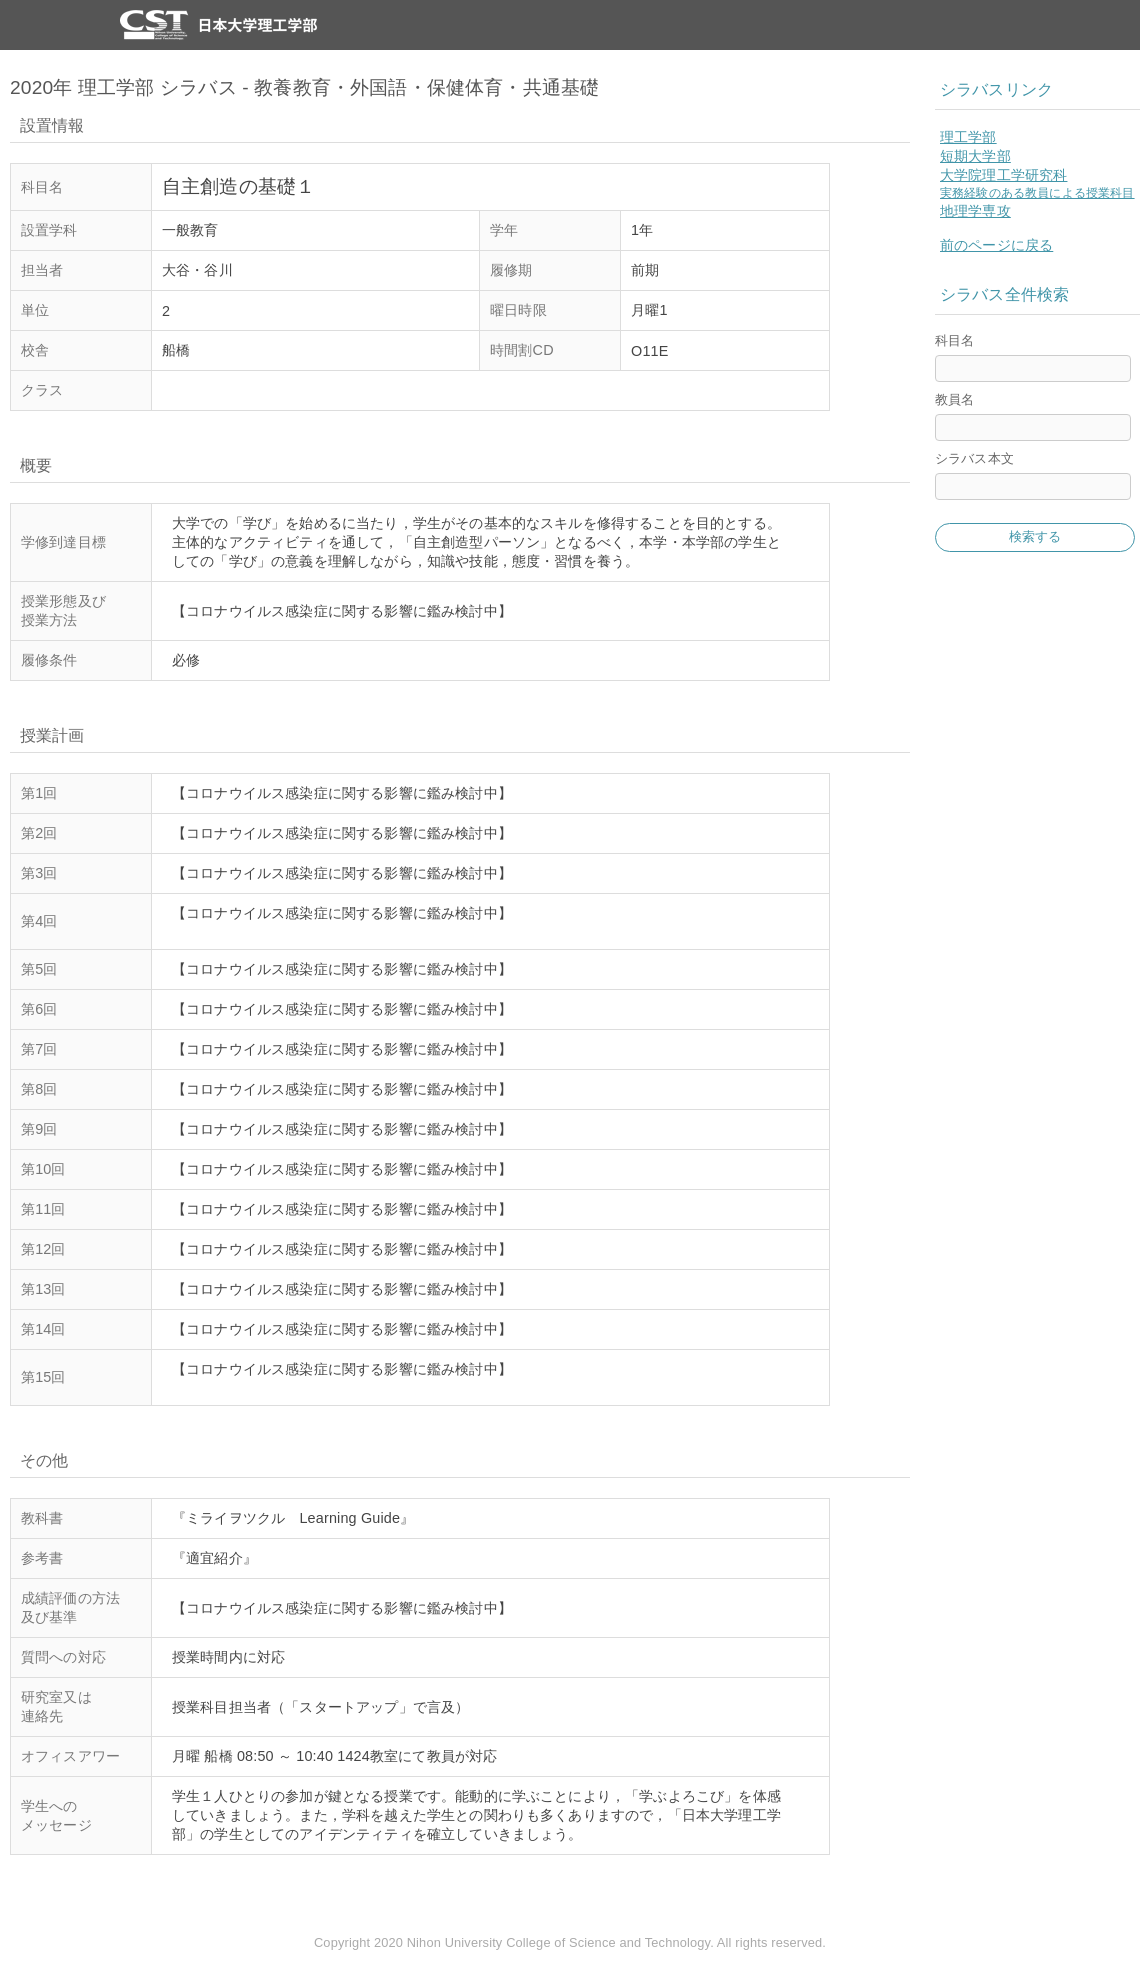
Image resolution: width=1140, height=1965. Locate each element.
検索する (1035, 536)
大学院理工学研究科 (1003, 175)
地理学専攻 (975, 211)
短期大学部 (975, 156)
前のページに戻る (996, 245)
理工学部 (968, 137)
